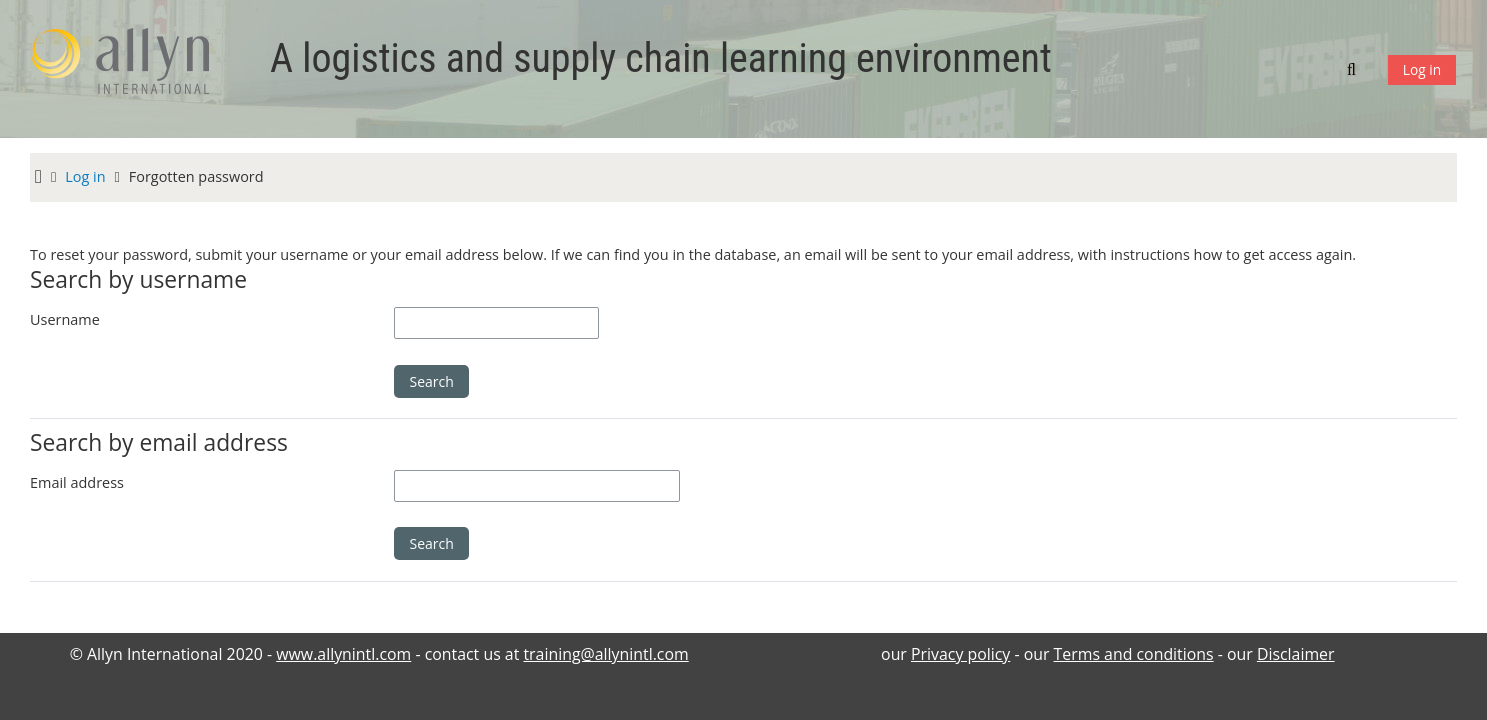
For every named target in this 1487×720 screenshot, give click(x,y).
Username (65, 319)
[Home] (130, 67)
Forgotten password (196, 176)
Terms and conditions (1134, 654)
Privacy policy (960, 654)
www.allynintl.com (343, 654)
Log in (1422, 69)
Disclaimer (1296, 654)
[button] (1353, 69)
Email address (77, 482)
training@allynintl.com (605, 654)
